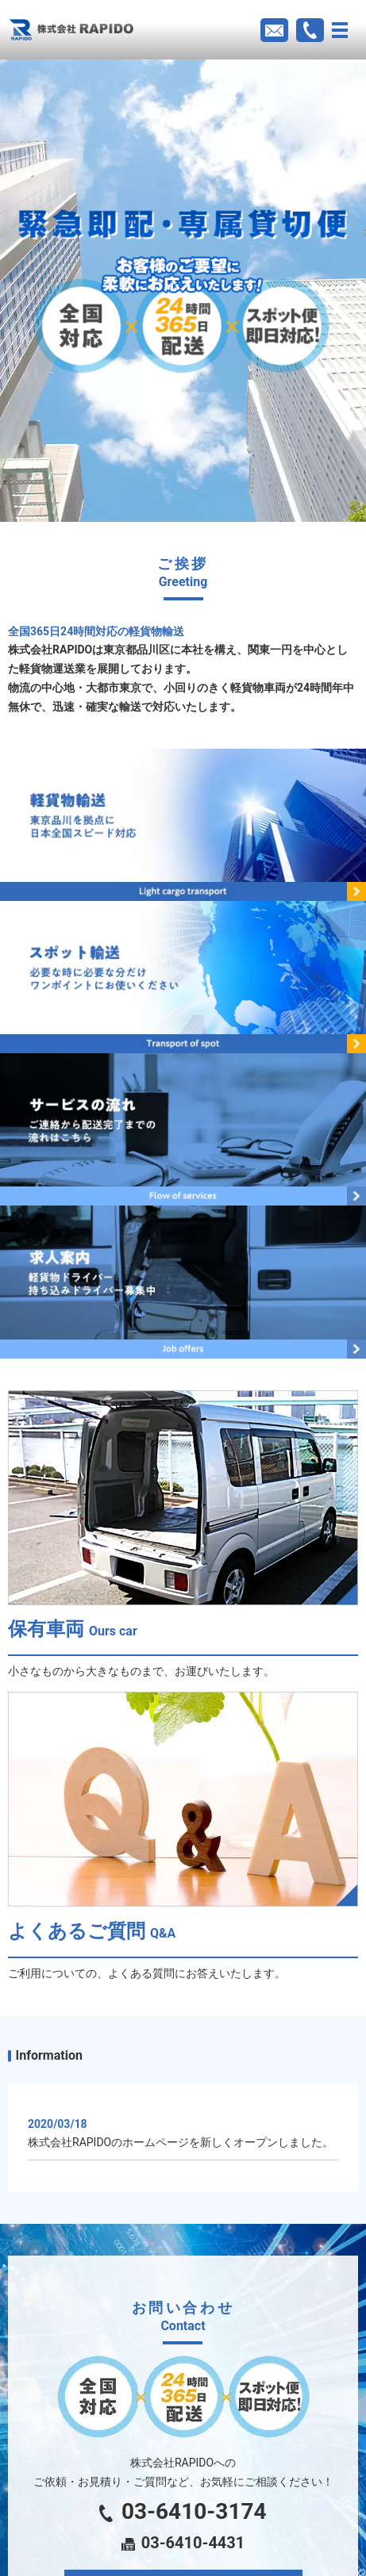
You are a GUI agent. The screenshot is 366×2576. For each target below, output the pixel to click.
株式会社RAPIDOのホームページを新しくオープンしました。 (180, 2142)
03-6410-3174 (182, 2511)
